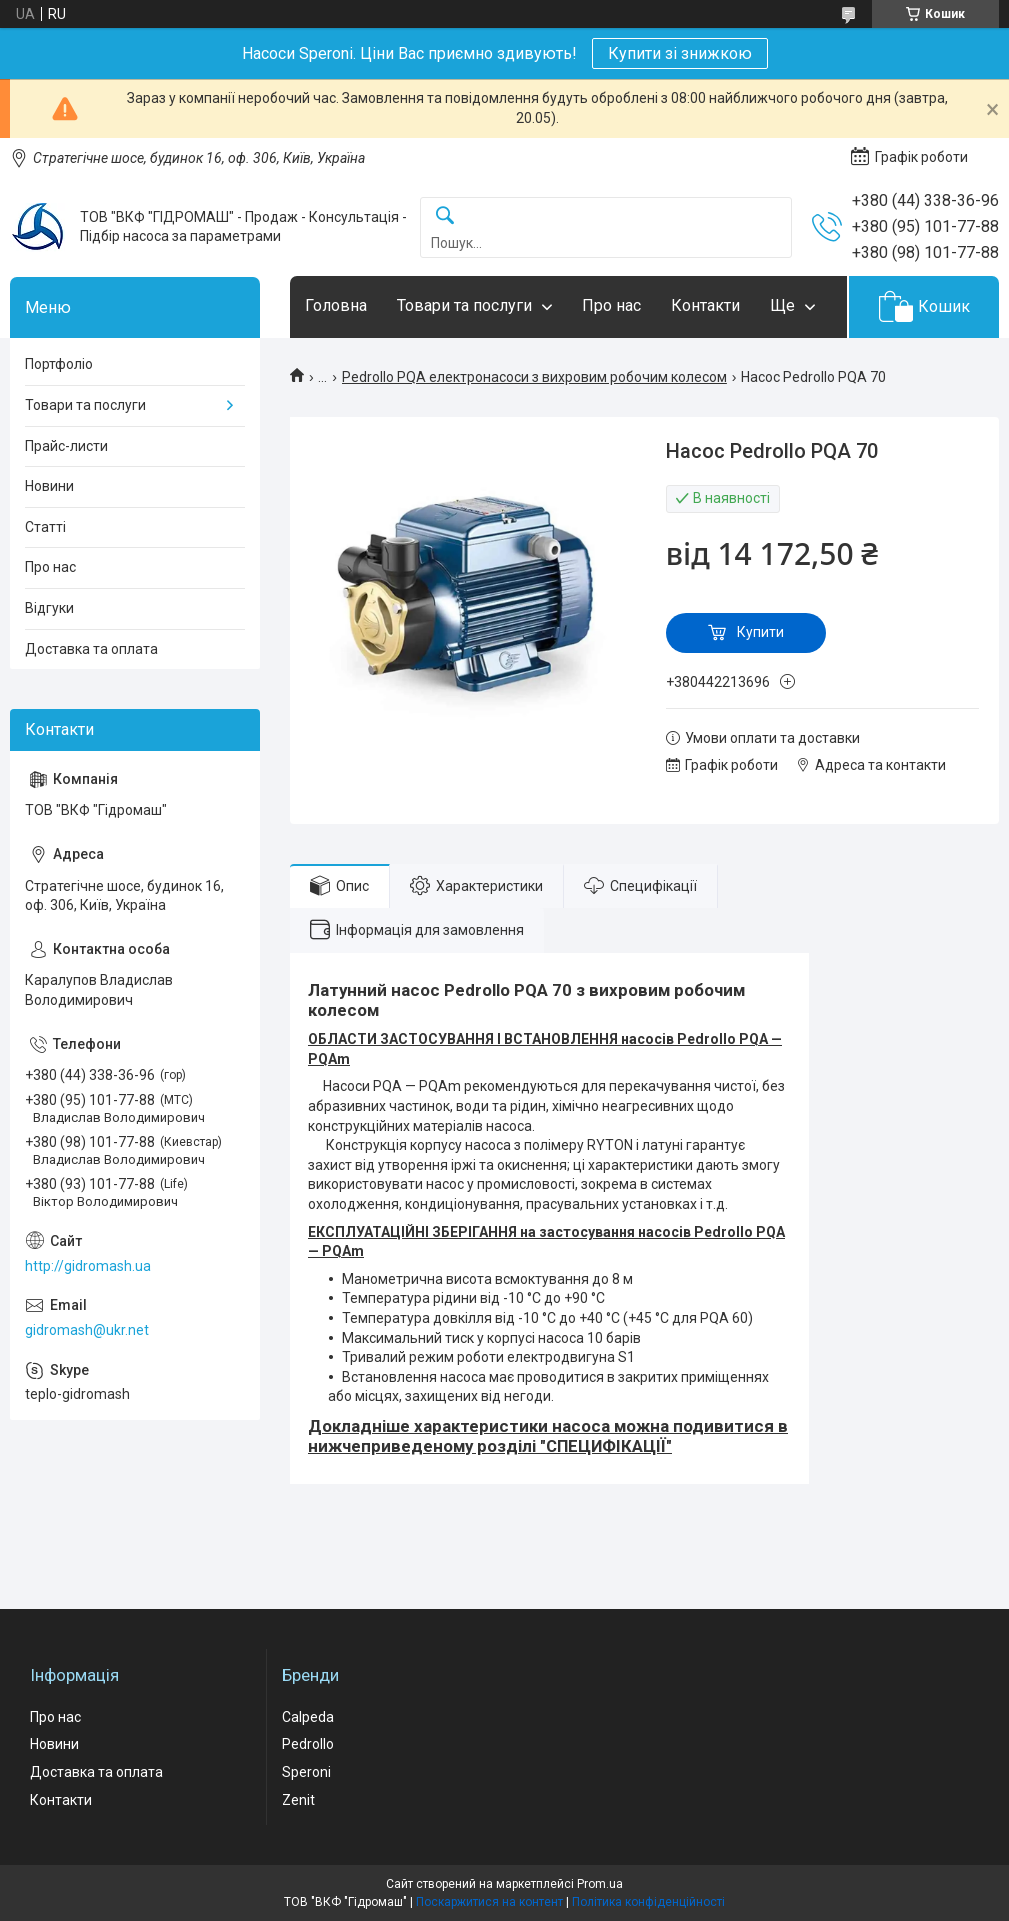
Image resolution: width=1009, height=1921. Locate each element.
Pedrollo (308, 1744)
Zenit (298, 1800)
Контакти (705, 305)
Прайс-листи (66, 446)
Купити (760, 632)
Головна (336, 305)
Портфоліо (59, 364)
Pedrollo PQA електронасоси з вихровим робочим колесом (534, 377)
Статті (45, 527)
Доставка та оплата (91, 649)
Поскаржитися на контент (489, 1902)
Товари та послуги (464, 305)
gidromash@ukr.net (87, 1330)
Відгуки (49, 608)
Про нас (611, 305)
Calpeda (308, 1717)
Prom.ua (600, 1884)
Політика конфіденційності (648, 1902)
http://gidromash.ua (88, 1266)
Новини (49, 486)
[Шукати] (445, 216)
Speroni (306, 1772)
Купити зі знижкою (680, 53)
